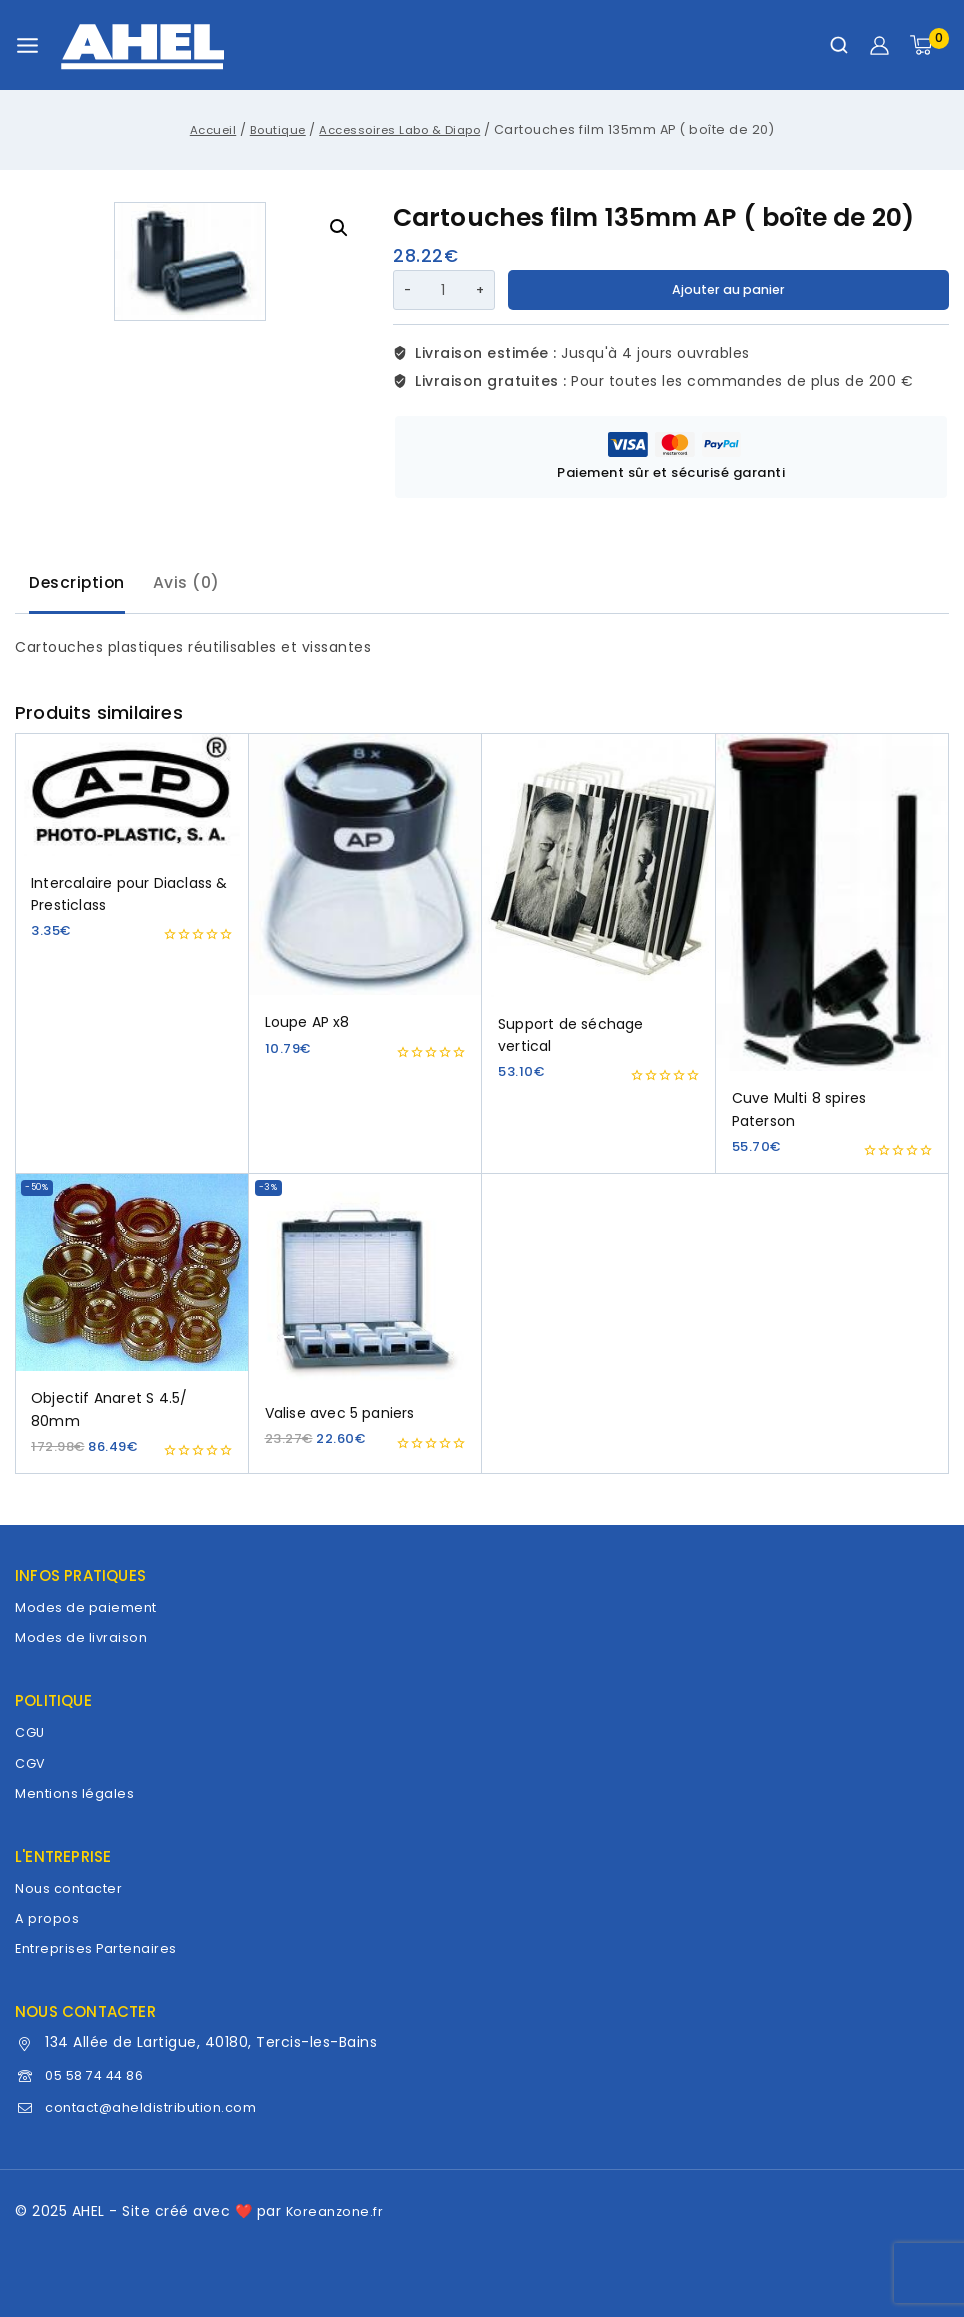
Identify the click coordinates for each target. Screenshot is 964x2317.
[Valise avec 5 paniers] (366, 1285)
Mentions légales (77, 1793)
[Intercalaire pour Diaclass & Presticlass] (132, 799)
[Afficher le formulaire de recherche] (839, 45)
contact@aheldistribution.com (159, 2107)
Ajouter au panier (729, 289)
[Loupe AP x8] (366, 869)
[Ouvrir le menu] (27, 45)
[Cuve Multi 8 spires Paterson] (833, 907)
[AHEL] (142, 45)
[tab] (81, 586)
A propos (47, 1918)
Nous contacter (73, 1888)
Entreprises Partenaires (100, 1948)
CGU (31, 1732)
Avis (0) (198, 584)
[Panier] (929, 45)
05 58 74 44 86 (102, 2075)
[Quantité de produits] (443, 290)
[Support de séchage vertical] (599, 870)
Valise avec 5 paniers (340, 1418)
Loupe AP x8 (307, 1027)
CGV (31, 1763)
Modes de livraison (83, 1637)
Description (81, 584)
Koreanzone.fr (338, 2211)
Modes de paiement (90, 1607)
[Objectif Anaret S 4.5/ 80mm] (132, 1278)
